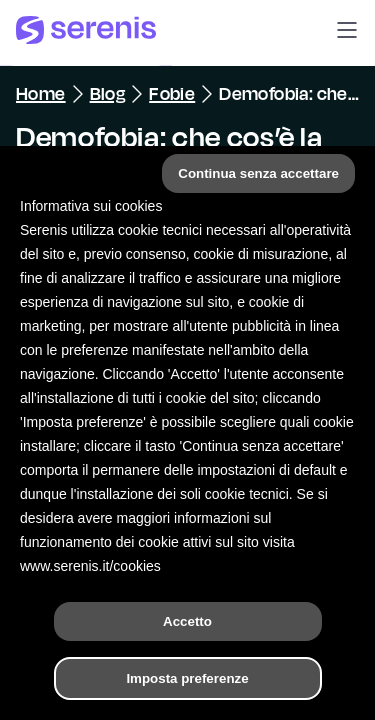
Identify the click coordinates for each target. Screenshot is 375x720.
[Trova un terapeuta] (262, 684)
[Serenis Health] (86, 33)
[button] (347, 33)
